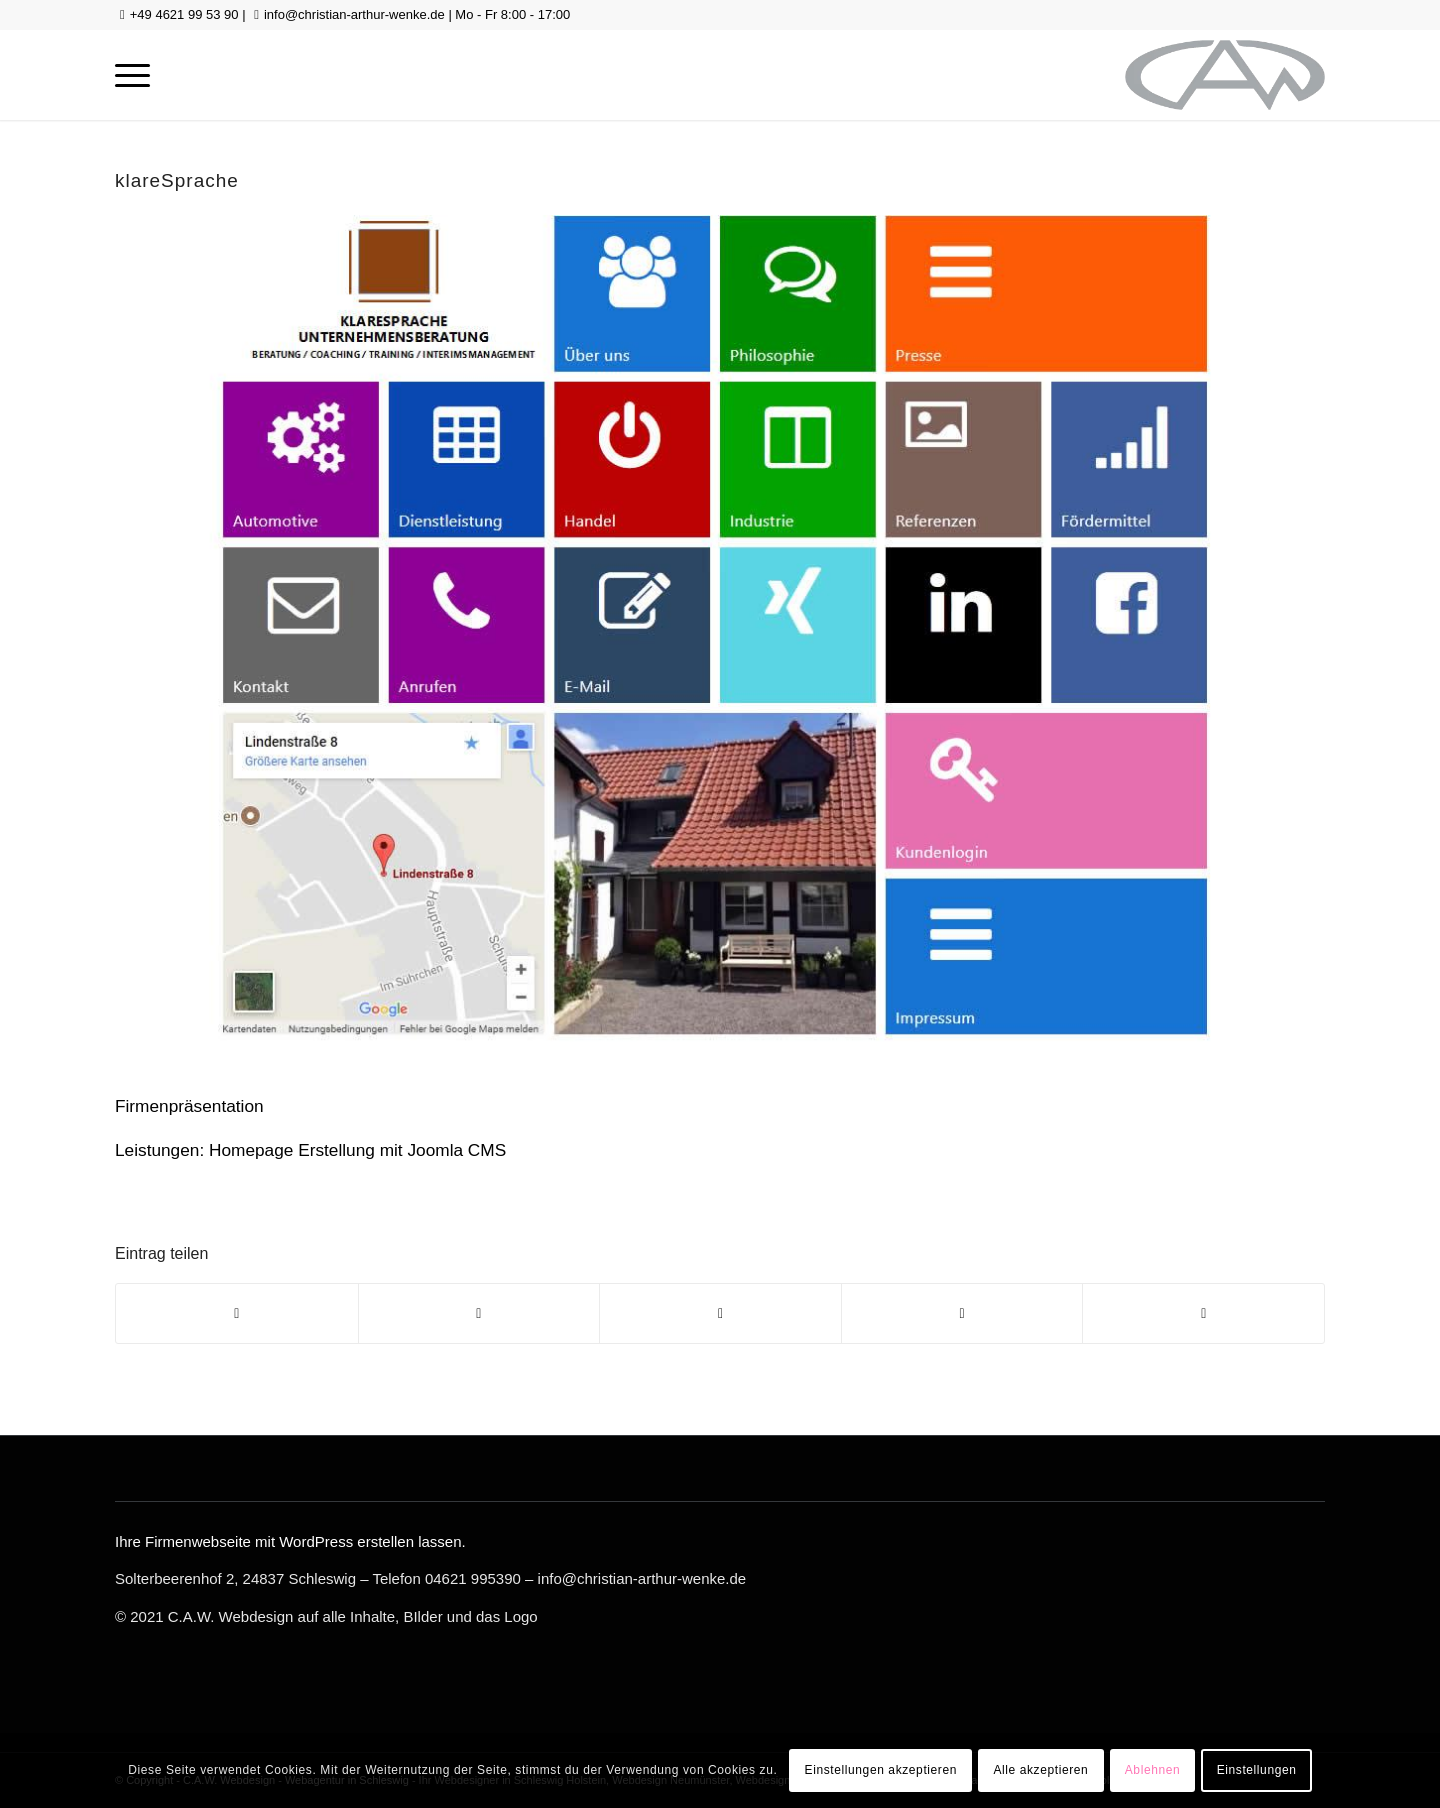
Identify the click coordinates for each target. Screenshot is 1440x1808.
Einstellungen (1257, 1770)
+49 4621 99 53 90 (184, 14)
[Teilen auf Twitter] (479, 1313)
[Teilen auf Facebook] (237, 1313)
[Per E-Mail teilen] (1203, 1313)
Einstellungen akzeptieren (881, 1770)
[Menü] (132, 75)
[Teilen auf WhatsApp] (720, 1313)
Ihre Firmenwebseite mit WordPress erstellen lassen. (290, 1541)
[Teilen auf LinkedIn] (962, 1313)
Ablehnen (1153, 1770)
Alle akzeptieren (1040, 1770)
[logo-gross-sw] (1225, 75)
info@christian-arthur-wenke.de (354, 14)
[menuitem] (132, 75)
